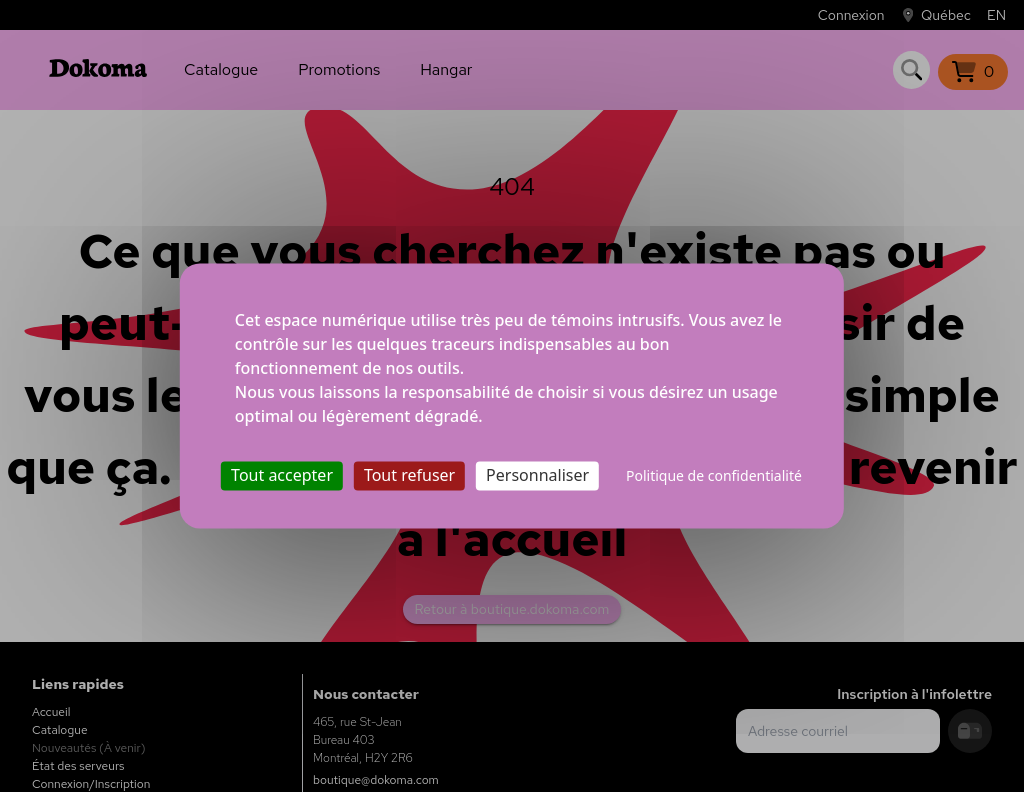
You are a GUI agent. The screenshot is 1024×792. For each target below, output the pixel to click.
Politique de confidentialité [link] (714, 475)
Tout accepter (282, 475)
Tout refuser (409, 475)
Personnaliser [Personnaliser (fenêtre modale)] (537, 475)
